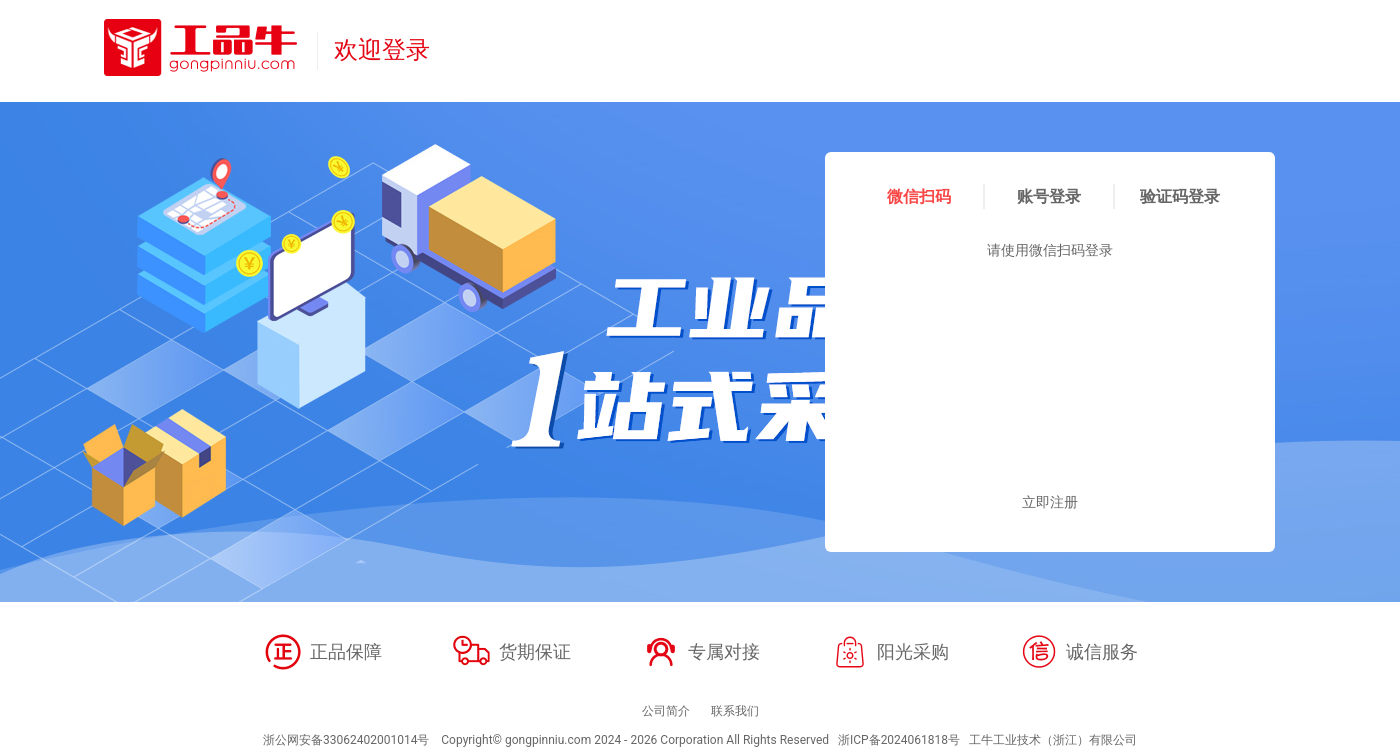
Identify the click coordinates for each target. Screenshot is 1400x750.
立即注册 (1050, 502)
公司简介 (666, 711)
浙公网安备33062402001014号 (346, 740)
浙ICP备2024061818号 (899, 740)
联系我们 (735, 711)
